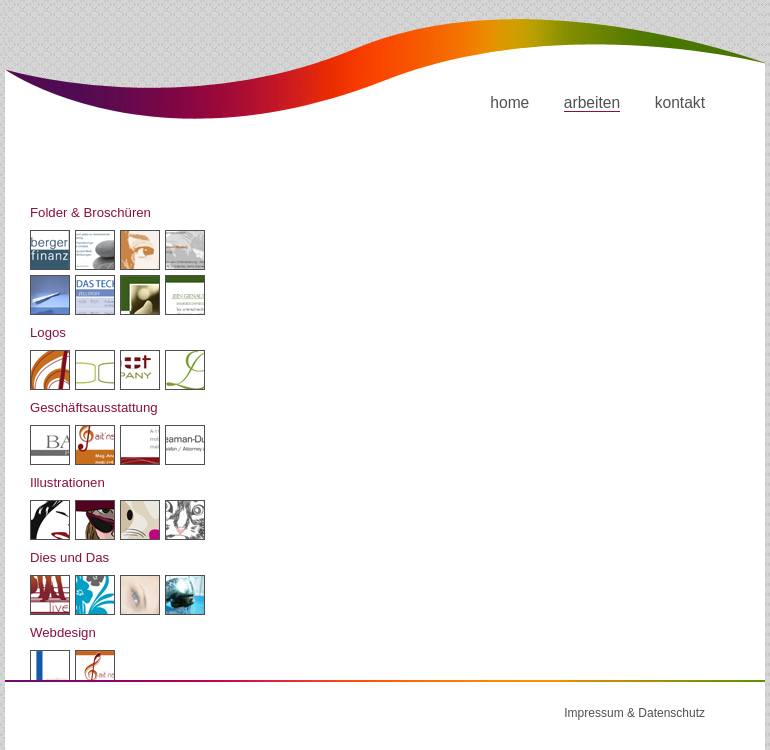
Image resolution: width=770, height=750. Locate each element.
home (509, 102)
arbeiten (592, 102)
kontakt (680, 102)
